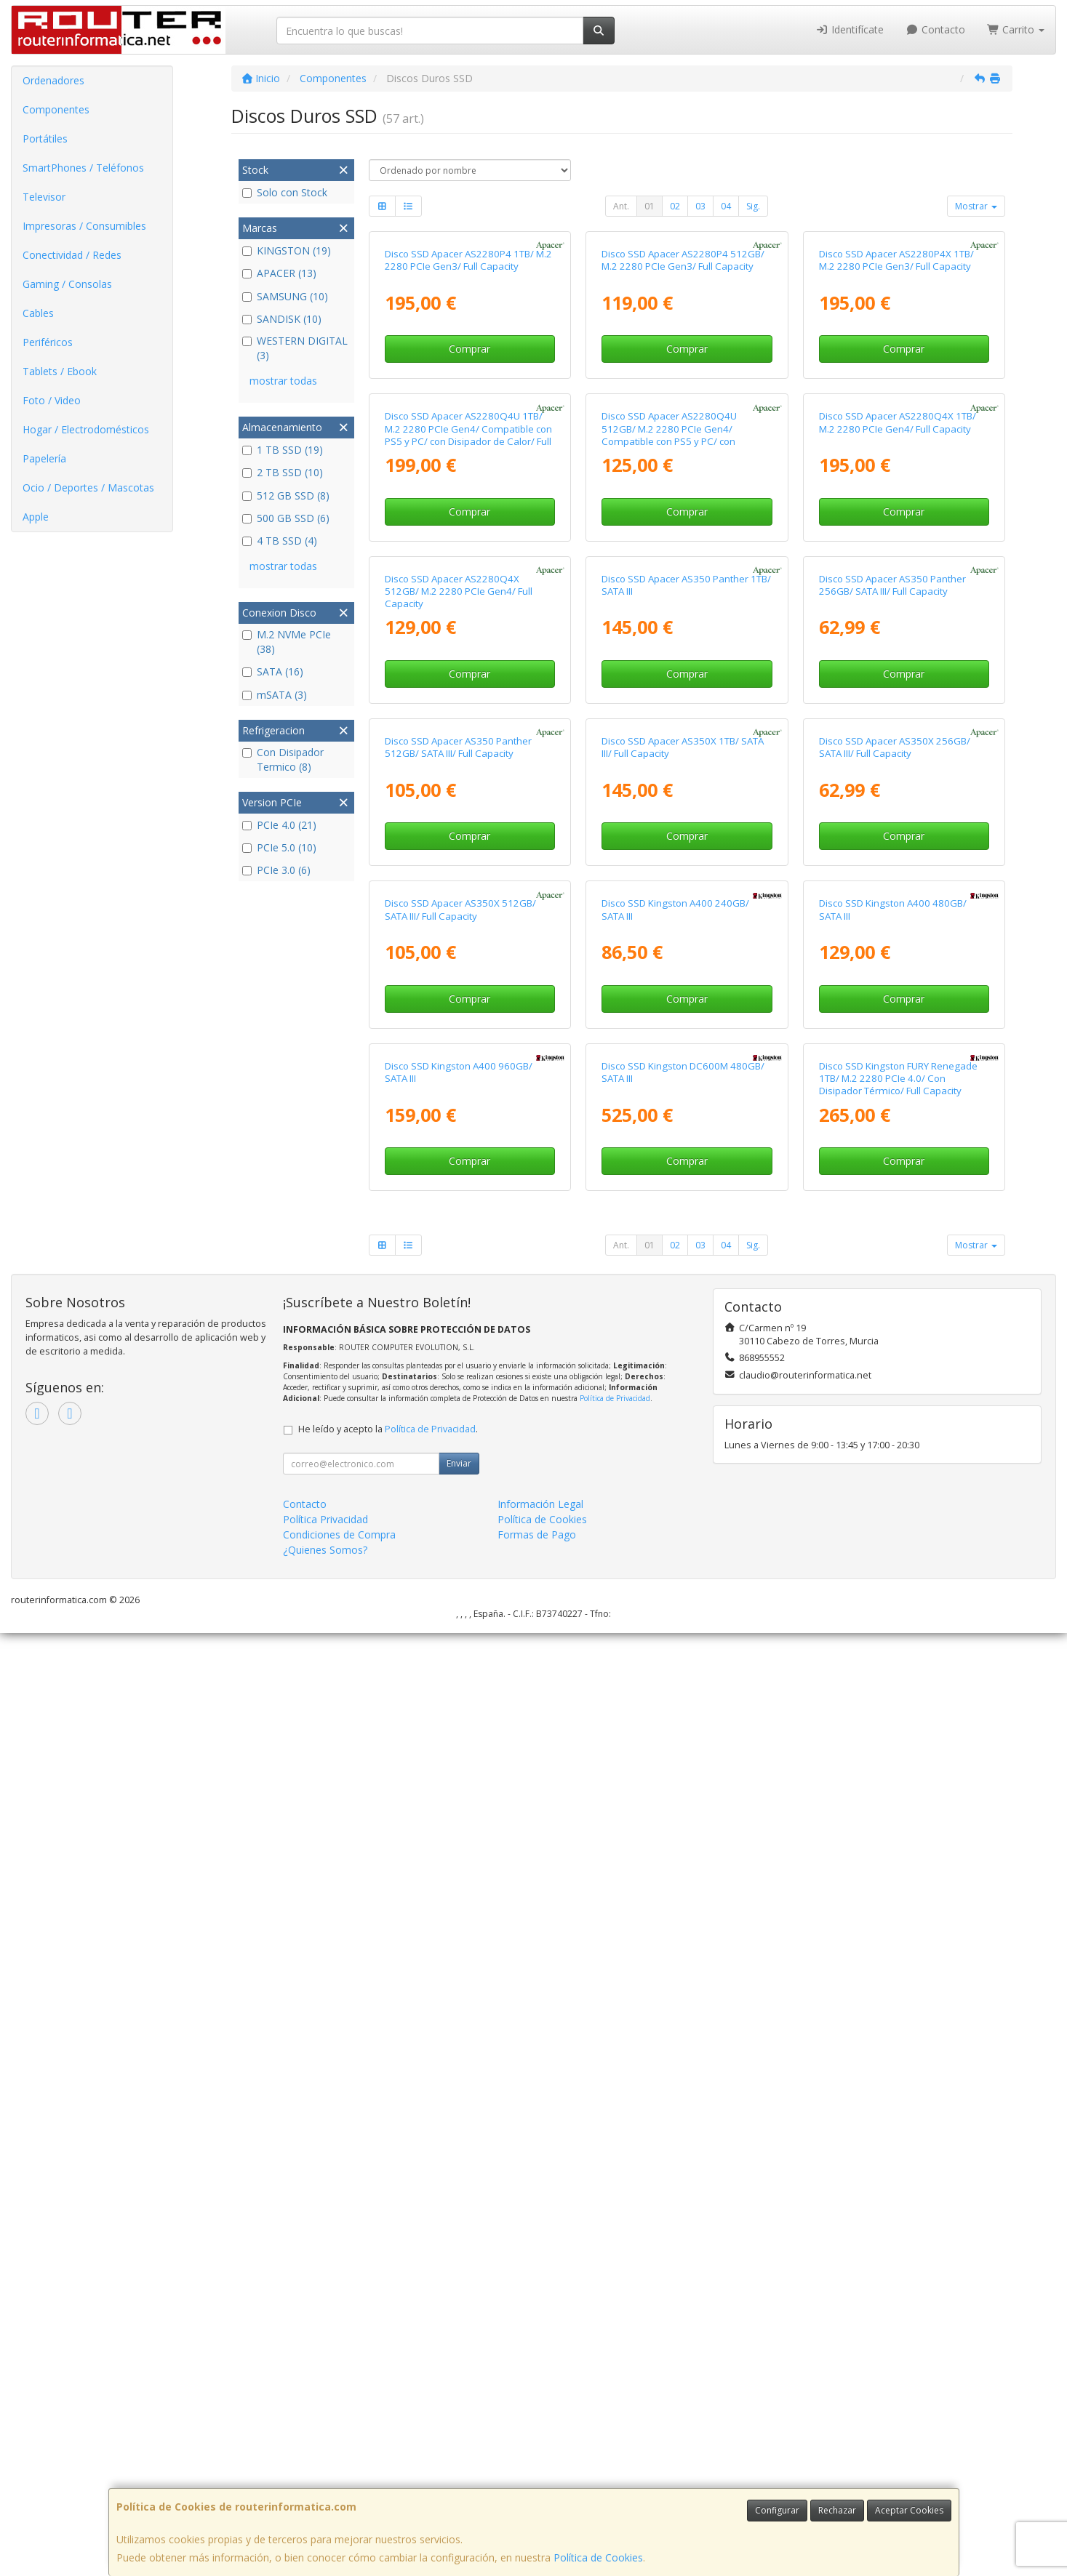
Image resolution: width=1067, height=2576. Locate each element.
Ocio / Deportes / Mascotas (88, 487)
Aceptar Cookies (909, 2510)
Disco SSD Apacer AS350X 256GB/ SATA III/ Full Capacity (894, 1375)
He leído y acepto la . (388, 2372)
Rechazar (837, 2510)
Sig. (753, 206)
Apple (36, 516)
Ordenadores (53, 80)
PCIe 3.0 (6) (276, 870)
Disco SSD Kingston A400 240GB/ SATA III (675, 1695)
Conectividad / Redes (72, 255)
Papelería (44, 458)
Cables (38, 313)
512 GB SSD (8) (285, 495)
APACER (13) (279, 273)
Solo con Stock (284, 192)
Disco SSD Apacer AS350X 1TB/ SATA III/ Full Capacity (683, 1375)
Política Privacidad (325, 2462)
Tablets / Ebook (60, 371)
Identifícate (850, 29)
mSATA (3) (274, 695)
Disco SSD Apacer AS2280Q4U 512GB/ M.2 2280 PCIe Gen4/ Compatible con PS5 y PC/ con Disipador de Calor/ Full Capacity (674, 748)
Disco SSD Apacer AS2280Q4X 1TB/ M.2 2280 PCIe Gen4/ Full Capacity (897, 736)
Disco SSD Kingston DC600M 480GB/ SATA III (683, 2014)
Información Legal (540, 2447)
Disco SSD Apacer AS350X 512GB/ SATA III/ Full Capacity (460, 1695)
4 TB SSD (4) (279, 540)
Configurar (777, 2510)
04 (726, 206)
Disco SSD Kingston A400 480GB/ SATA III (893, 1695)
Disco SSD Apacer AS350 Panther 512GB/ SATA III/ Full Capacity (458, 1375)
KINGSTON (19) (286, 250)
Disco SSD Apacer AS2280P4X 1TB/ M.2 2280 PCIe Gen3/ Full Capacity (896, 417)
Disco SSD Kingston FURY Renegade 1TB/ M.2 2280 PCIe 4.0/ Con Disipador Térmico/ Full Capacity (898, 2021)
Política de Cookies (598, 2557)
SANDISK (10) (281, 319)
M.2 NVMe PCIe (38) (286, 641)
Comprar (469, 506)
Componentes (56, 109)
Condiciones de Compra (339, 2477)
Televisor (44, 197)
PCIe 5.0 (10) (279, 847)
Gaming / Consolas (67, 284)
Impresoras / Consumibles (84, 226)
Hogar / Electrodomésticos (86, 429)
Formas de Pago (536, 2477)
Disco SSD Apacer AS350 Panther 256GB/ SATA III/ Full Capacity (892, 1056)
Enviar (459, 2406)
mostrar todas (283, 381)
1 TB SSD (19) (282, 450)
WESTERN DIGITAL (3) (295, 348)
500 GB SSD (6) (285, 518)
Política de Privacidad (615, 2341)
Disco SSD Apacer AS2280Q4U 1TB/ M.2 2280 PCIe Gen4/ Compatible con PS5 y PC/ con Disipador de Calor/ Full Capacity (468, 748)
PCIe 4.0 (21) (279, 825)
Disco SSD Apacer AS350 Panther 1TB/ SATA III (686, 1056)
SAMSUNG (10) (285, 296)
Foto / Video (52, 400)
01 (649, 206)
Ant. (621, 206)
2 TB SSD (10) (282, 472)
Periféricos (48, 342)
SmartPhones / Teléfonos (83, 167)
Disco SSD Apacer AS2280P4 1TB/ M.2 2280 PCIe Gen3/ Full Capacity (468, 417)
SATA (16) (272, 671)
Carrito (1016, 29)
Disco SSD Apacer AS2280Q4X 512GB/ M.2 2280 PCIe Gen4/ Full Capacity (458, 1062)
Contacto (935, 29)
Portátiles (45, 138)
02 (675, 206)
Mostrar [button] (976, 206)
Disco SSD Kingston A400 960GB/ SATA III (458, 2014)
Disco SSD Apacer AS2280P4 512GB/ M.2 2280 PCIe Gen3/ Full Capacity (683, 417)
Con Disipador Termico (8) (283, 759)
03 (700, 206)
